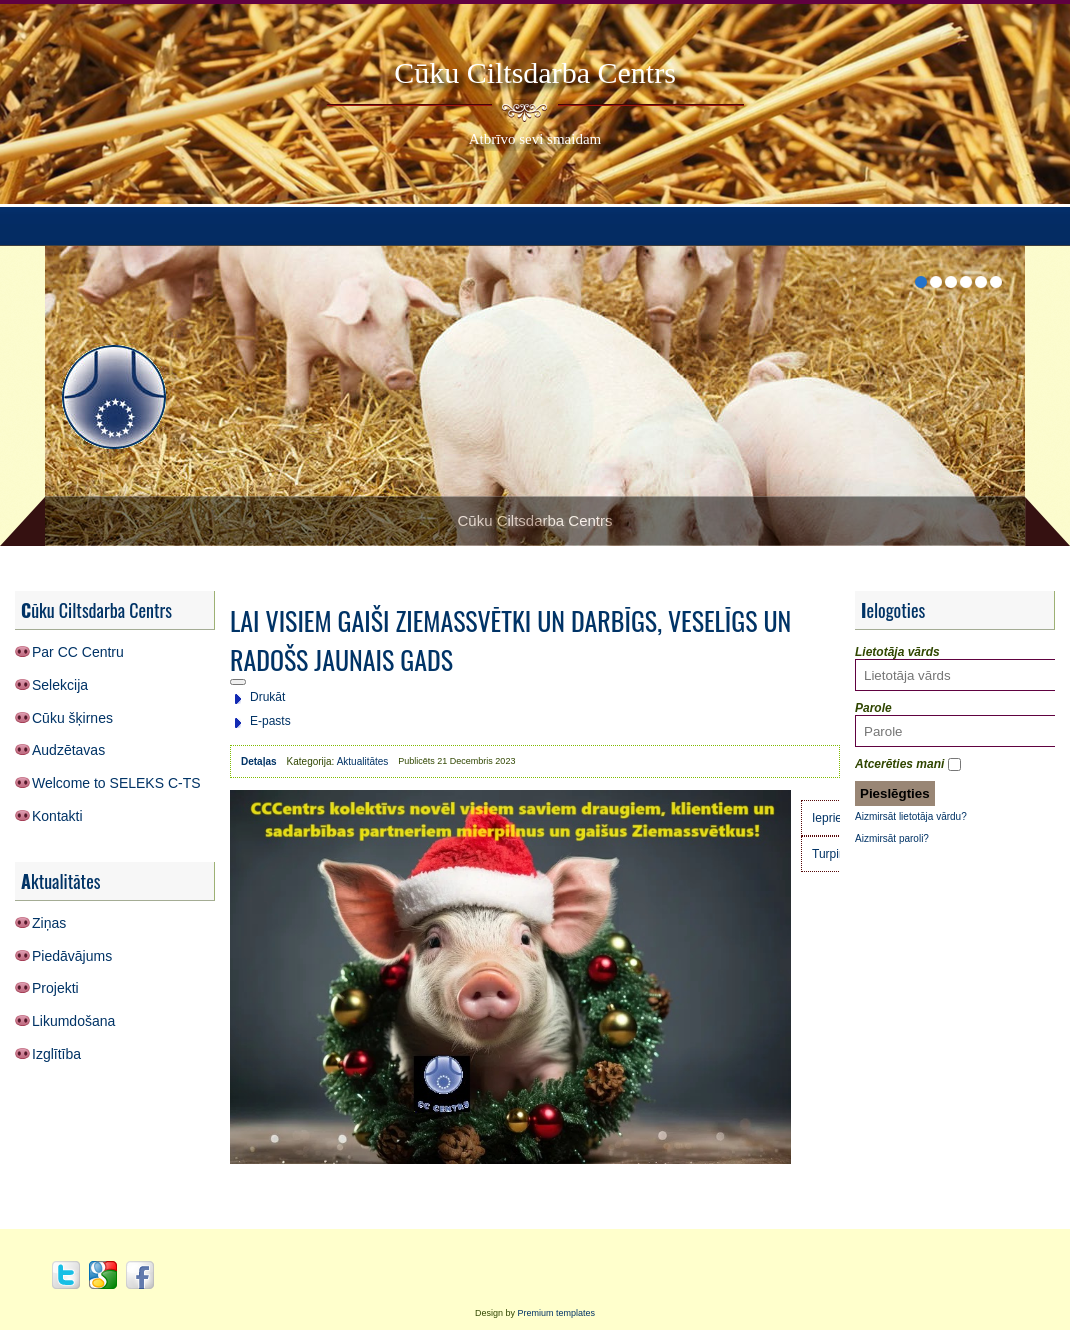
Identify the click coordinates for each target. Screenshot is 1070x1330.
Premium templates (557, 1313)
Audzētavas (68, 750)
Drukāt (267, 697)
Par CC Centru (78, 652)
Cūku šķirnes (72, 718)
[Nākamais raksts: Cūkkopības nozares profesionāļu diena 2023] (834, 854)
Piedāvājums (72, 956)
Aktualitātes (363, 761)
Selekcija (60, 685)
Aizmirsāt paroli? (892, 838)
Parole (873, 708)
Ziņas (49, 923)
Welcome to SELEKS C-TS (116, 783)
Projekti (55, 988)
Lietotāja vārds (897, 652)
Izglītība (56, 1054)
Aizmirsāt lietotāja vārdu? (911, 816)
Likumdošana (73, 1021)
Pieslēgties (895, 793)
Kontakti (57, 816)
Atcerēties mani (899, 764)
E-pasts (270, 721)
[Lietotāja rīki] (238, 682)
